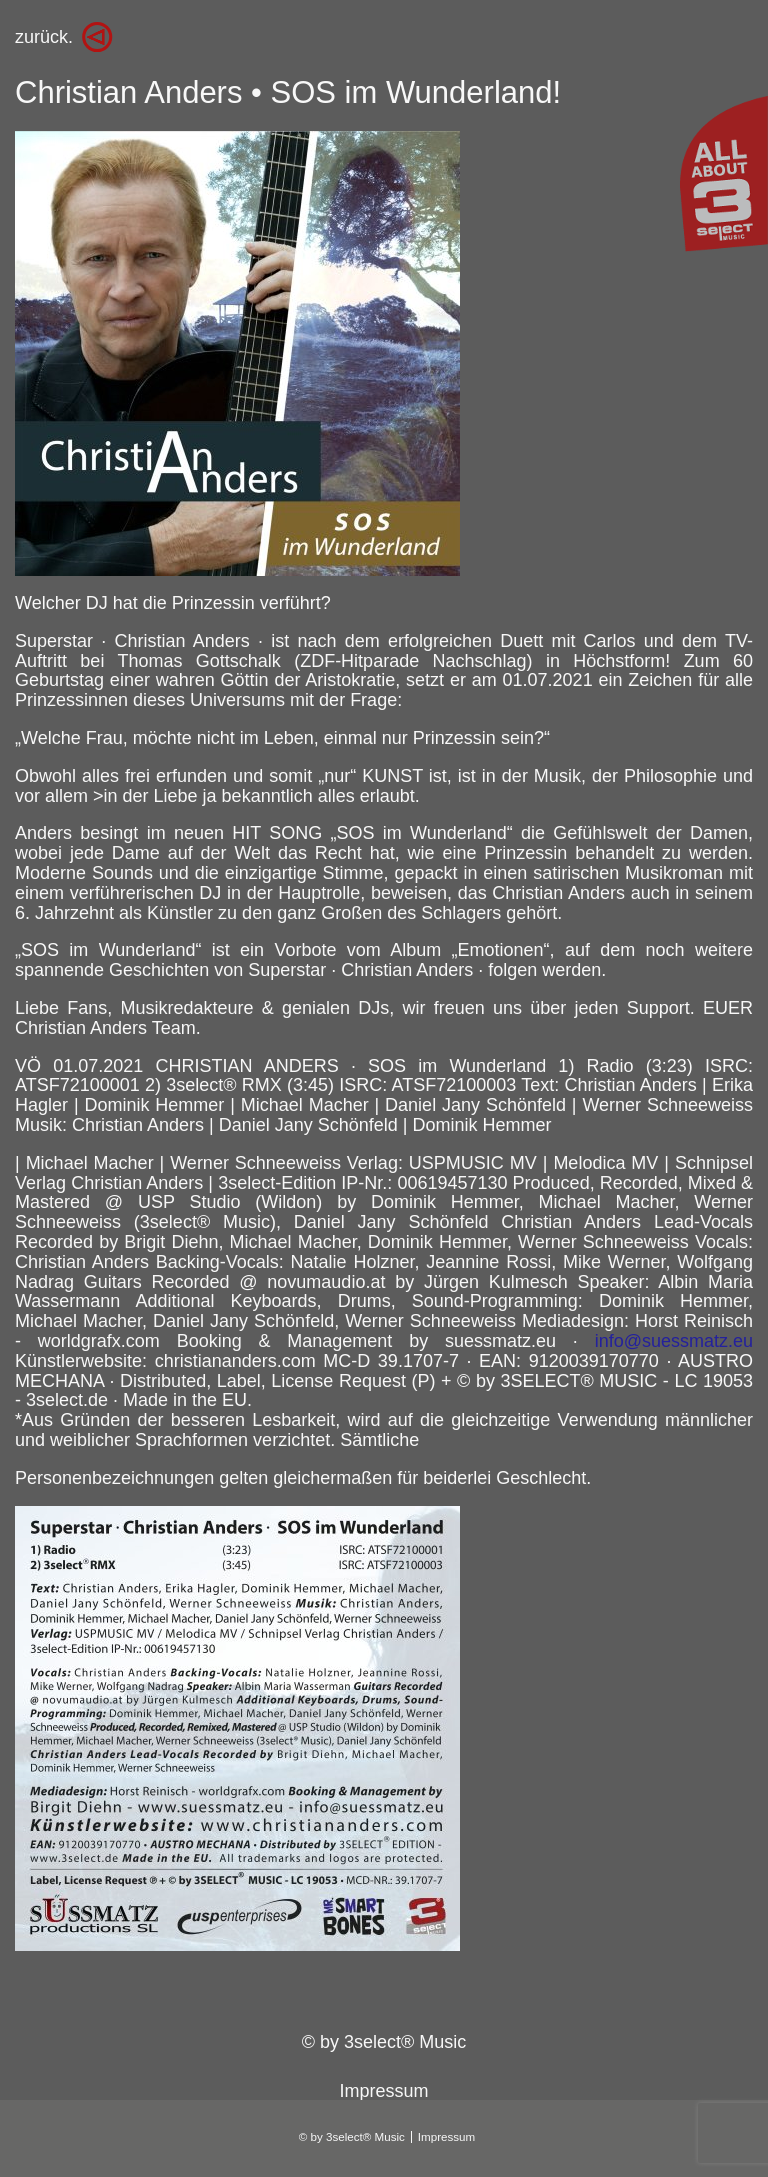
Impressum (383, 2091)
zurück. (44, 37)
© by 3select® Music (384, 2042)
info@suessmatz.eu (674, 1341)
